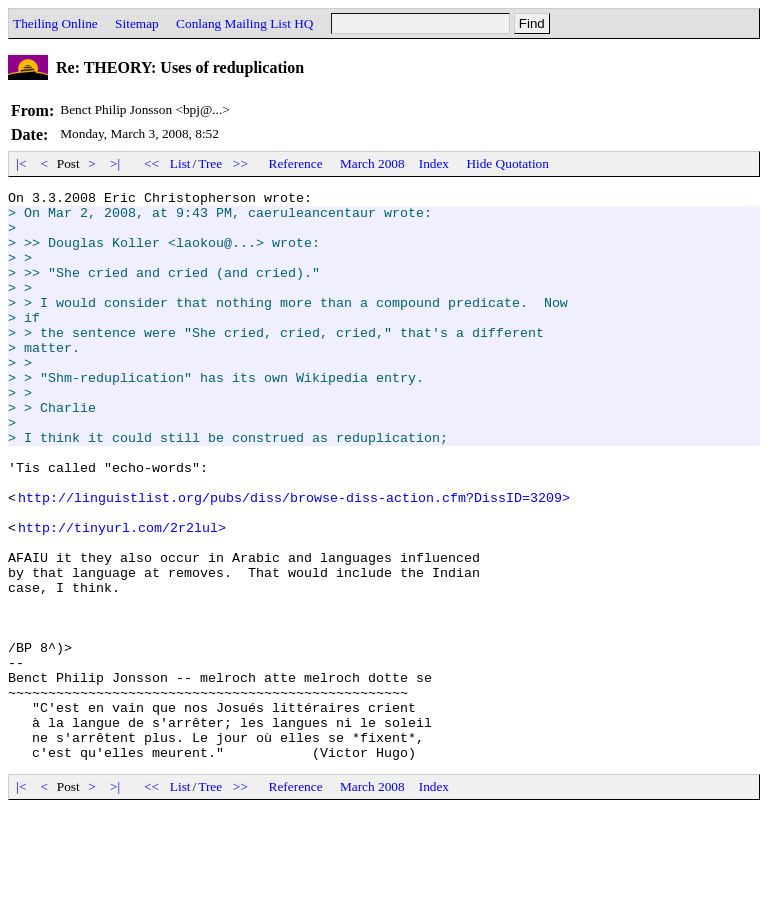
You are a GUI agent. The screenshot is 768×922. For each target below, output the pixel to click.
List (180, 163)
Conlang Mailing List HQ (244, 23)
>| (115, 163)
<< (152, 163)
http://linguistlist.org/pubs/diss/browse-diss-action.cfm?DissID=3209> (294, 560)
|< (21, 163)
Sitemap (137, 23)
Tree (210, 163)
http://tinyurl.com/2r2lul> (122, 596)
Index (434, 163)
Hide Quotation (507, 163)
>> (241, 163)
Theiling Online (55, 23)
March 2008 (372, 163)
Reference (296, 163)
